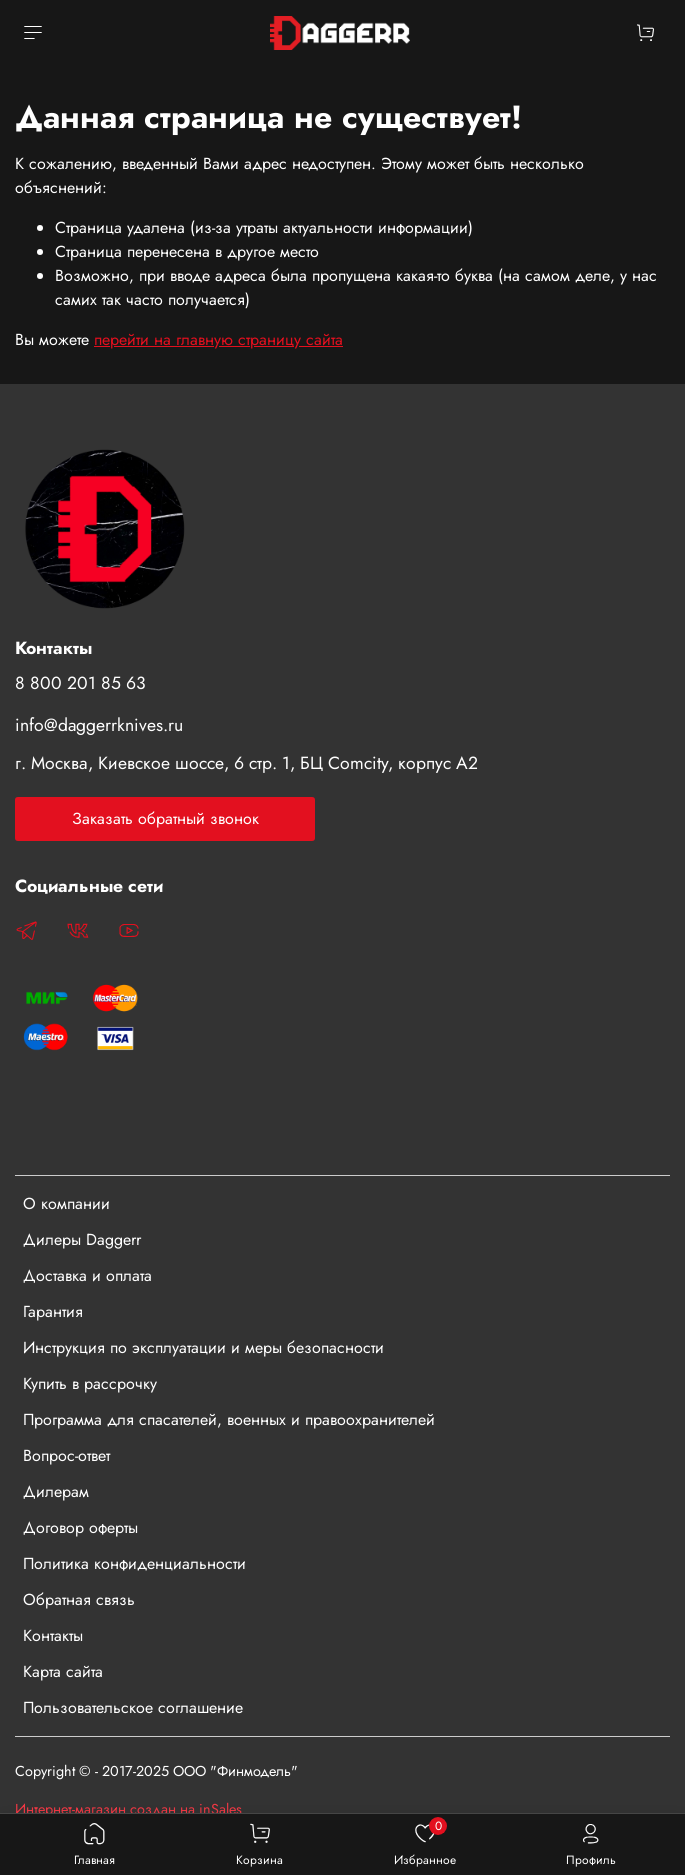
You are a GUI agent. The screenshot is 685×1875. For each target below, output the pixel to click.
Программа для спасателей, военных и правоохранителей (229, 1419)
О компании (66, 1203)
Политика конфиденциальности (134, 1563)
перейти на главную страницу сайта (218, 339)
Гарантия (53, 1311)
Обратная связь (79, 1599)
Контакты (53, 1635)
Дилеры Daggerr (82, 1239)
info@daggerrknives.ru (99, 725)
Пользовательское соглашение (133, 1707)
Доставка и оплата (87, 1275)
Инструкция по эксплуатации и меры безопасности (203, 1347)
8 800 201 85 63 (80, 683)
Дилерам (56, 1491)
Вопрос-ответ (66, 1455)
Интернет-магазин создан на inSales (128, 1809)
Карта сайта (63, 1671)
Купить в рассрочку (90, 1383)
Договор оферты (80, 1527)
